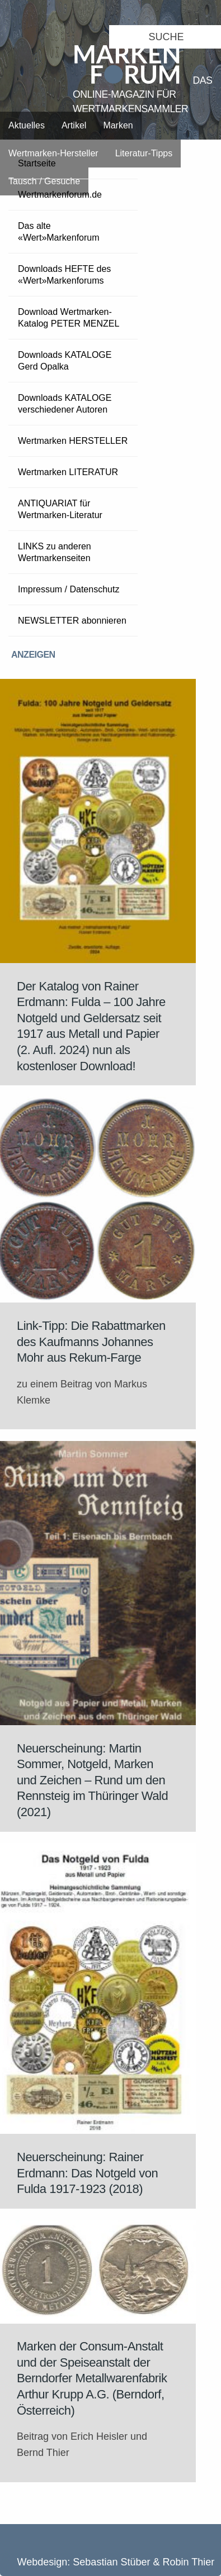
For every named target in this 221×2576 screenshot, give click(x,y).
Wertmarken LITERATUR (68, 472)
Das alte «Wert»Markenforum (59, 231)
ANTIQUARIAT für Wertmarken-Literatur (60, 509)
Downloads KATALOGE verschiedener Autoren (64, 403)
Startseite (37, 163)
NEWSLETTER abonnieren (72, 620)
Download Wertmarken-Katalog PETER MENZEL (68, 317)
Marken (118, 125)
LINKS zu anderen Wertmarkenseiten (54, 552)
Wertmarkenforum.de (60, 194)
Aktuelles (26, 125)
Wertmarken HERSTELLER (73, 441)
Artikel (74, 125)
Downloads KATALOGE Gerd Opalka (64, 360)
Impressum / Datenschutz (68, 589)
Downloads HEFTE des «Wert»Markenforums (64, 274)
